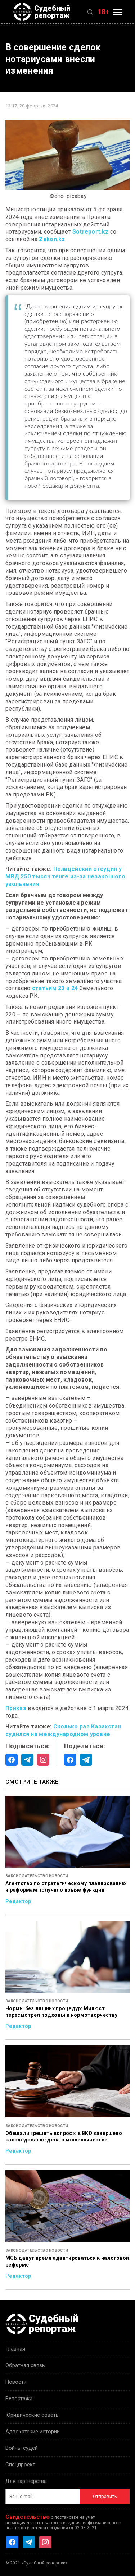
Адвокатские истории (32, 2431)
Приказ (15, 1708)
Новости (16, 2382)
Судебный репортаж (41, 12)
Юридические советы (32, 2415)
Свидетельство (27, 2516)
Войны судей (21, 2448)
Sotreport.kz (90, 231)
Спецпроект (20, 2464)
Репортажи (18, 2398)
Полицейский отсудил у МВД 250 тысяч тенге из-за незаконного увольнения (65, 876)
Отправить (105, 2496)
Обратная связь (25, 2365)
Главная (15, 2349)
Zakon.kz (52, 239)
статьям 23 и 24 (54, 988)
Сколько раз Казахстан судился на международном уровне (63, 1730)
